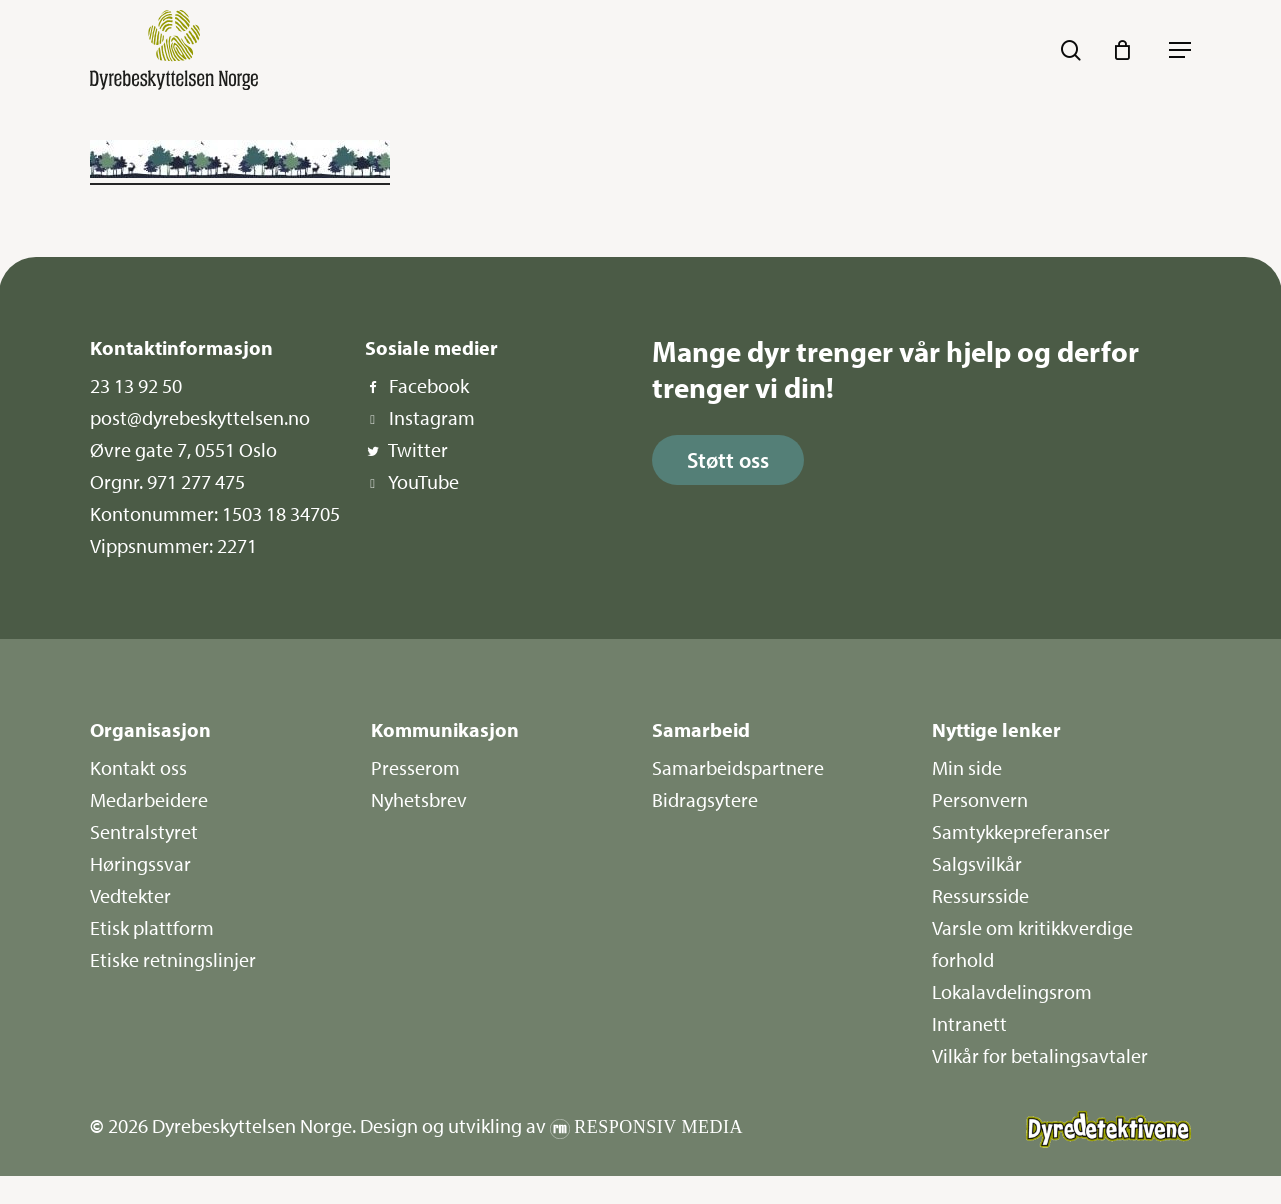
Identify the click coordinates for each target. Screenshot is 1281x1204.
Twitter (418, 449)
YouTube (423, 481)
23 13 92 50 (136, 385)
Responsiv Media (658, 1127)
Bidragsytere (705, 799)
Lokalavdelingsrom (1012, 991)
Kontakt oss (138, 767)
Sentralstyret (144, 831)
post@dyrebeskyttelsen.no (200, 417)
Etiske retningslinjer (173, 959)
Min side (967, 767)
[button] (1180, 50)
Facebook (429, 385)
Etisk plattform (152, 927)
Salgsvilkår (977, 863)
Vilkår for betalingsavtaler (1040, 1055)
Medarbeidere (149, 799)
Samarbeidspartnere (738, 767)
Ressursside (980, 895)
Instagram (432, 417)
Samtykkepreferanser (1021, 831)
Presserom (415, 767)
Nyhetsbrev (419, 799)
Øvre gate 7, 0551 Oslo (183, 449)
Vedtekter (130, 895)
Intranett (969, 1023)
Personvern (980, 799)
